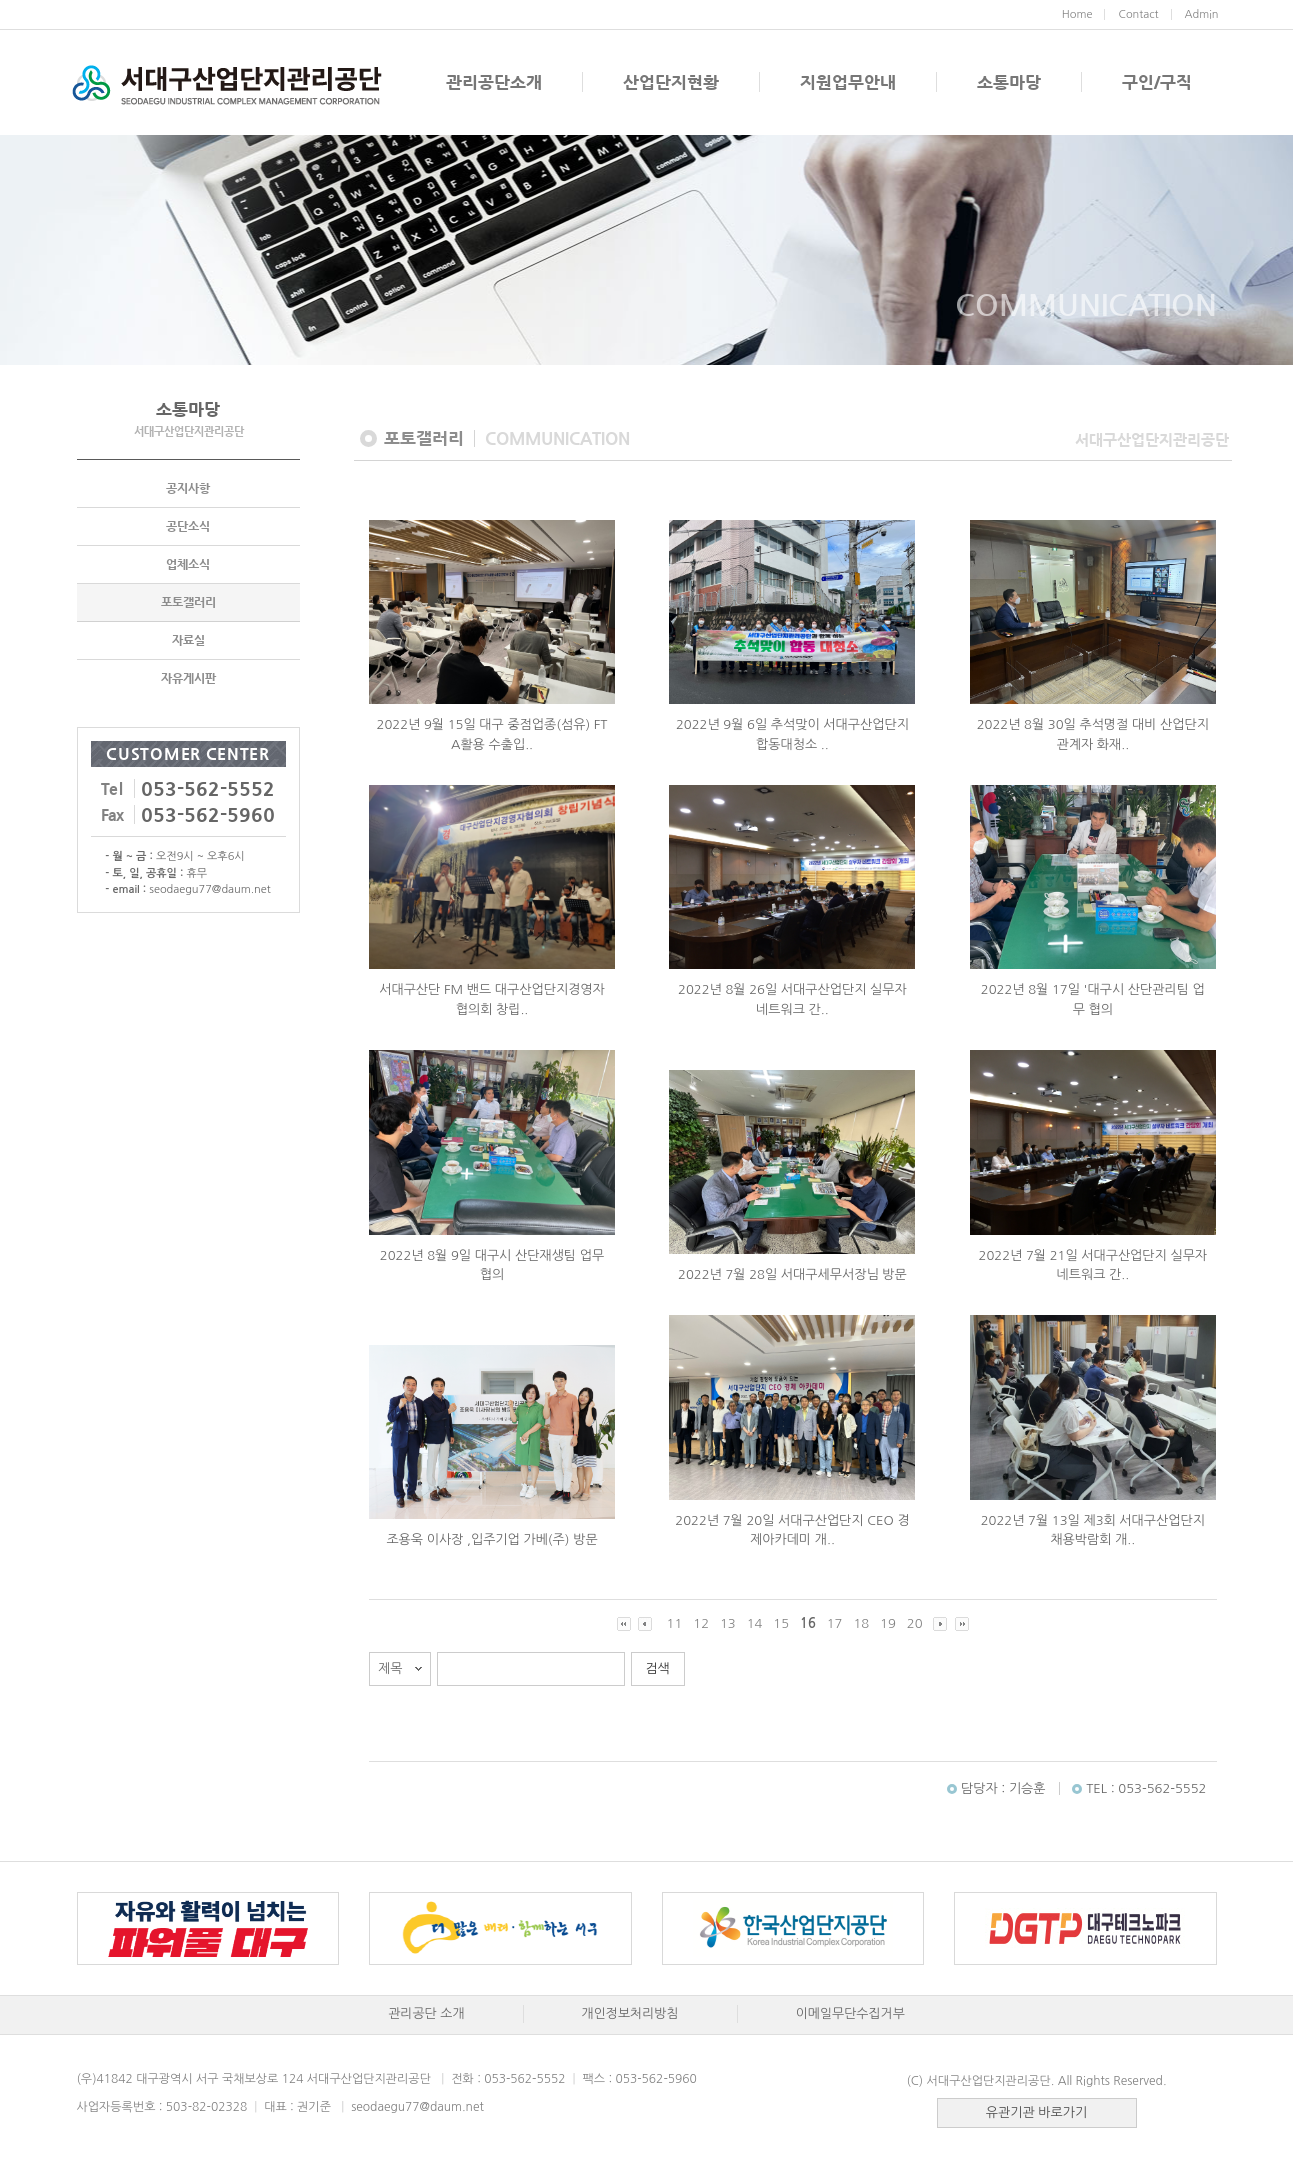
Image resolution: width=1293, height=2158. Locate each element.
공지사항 (188, 488)
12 (701, 1623)
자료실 (188, 640)
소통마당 (1009, 82)
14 (755, 1623)
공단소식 (188, 526)
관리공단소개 (494, 82)
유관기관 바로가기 (1036, 2112)
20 (915, 1623)
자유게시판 (188, 678)
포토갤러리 (188, 602)
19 (888, 1623)
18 (861, 1623)
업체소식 (188, 564)
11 (675, 1623)
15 (781, 1623)
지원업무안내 (848, 82)
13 (728, 1623)
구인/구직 (1157, 82)
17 (835, 1623)
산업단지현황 (671, 82)
